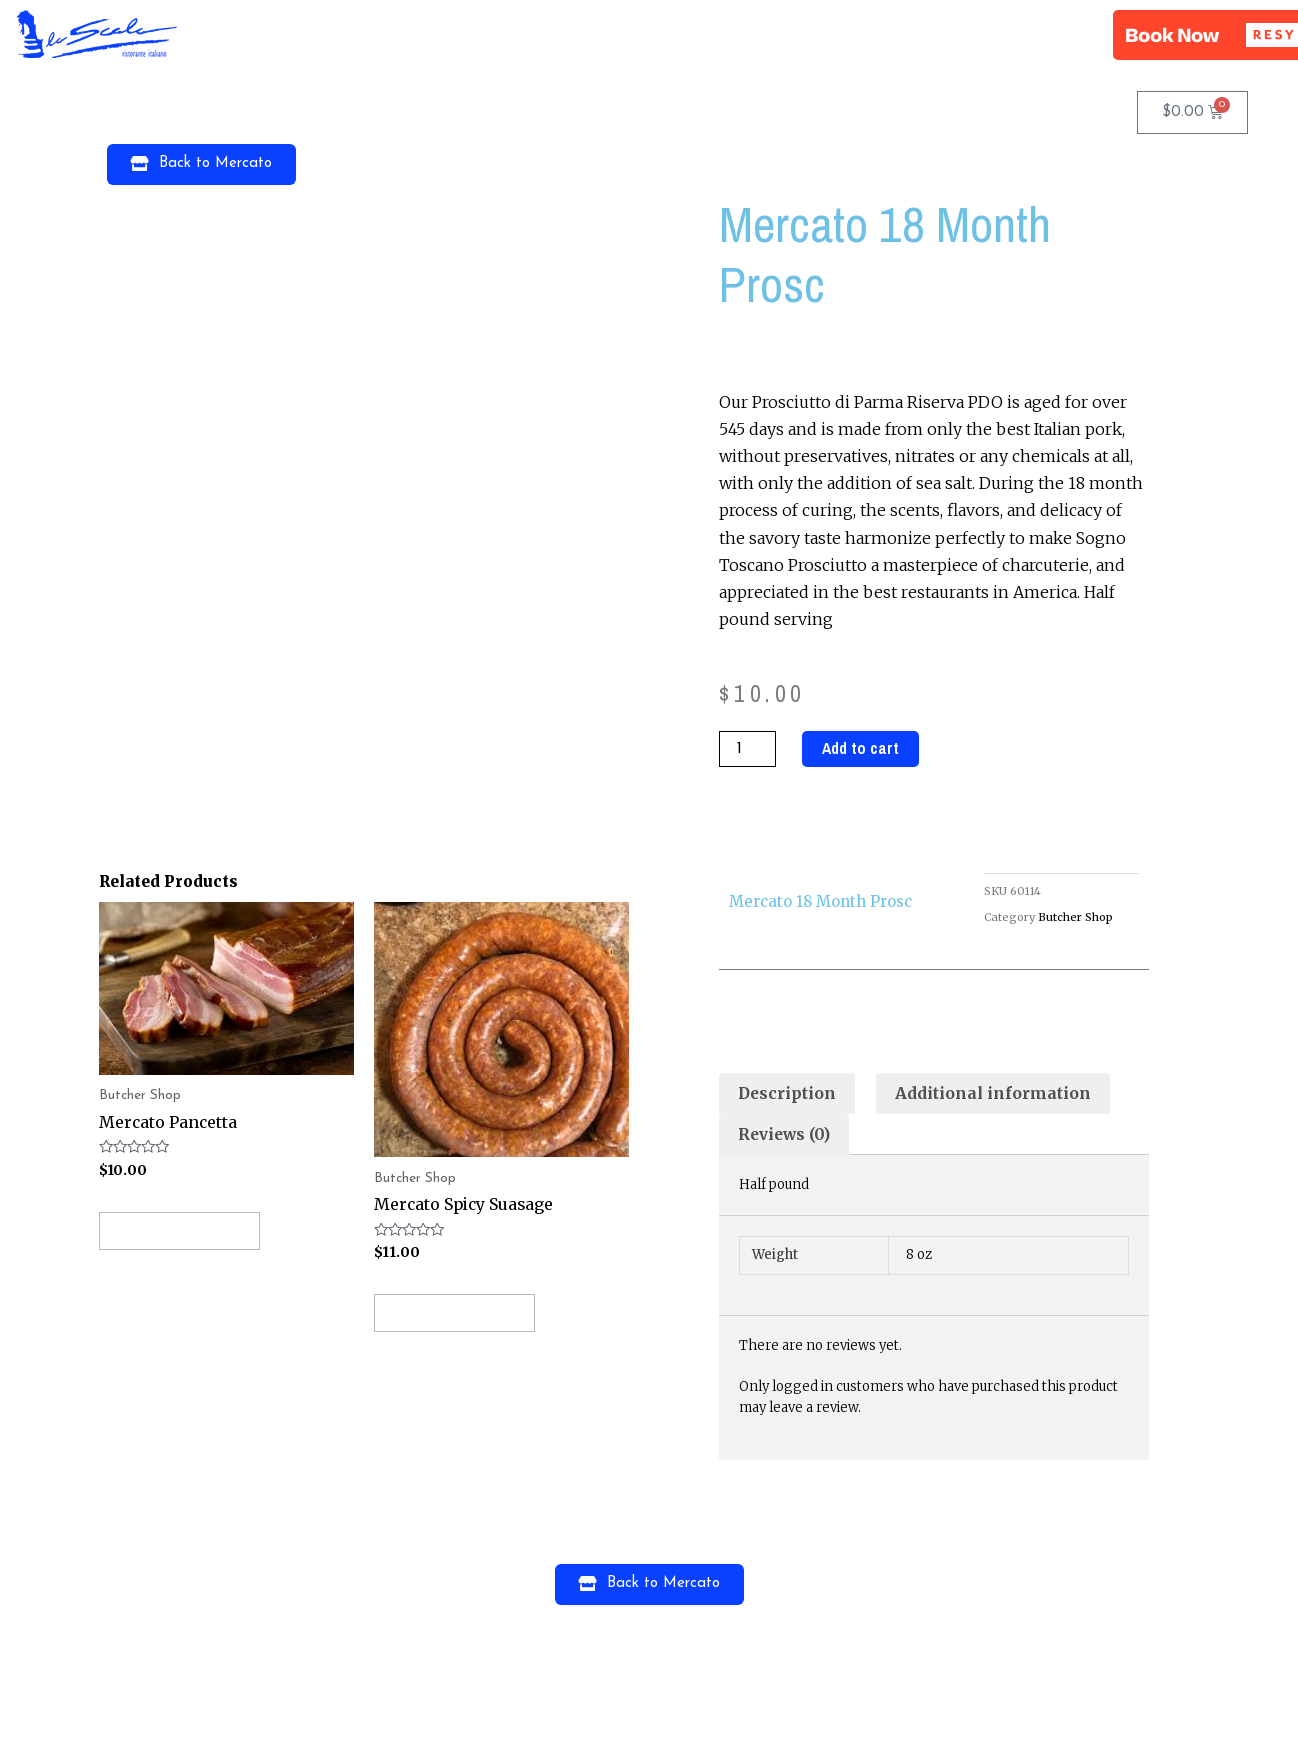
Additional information (996, 1094)
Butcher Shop (1075, 917)
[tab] (788, 1095)
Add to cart (861, 749)
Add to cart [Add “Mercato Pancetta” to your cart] (184, 1231)
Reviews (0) (786, 1136)
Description (788, 1094)
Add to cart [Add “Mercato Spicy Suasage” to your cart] (459, 1313)
